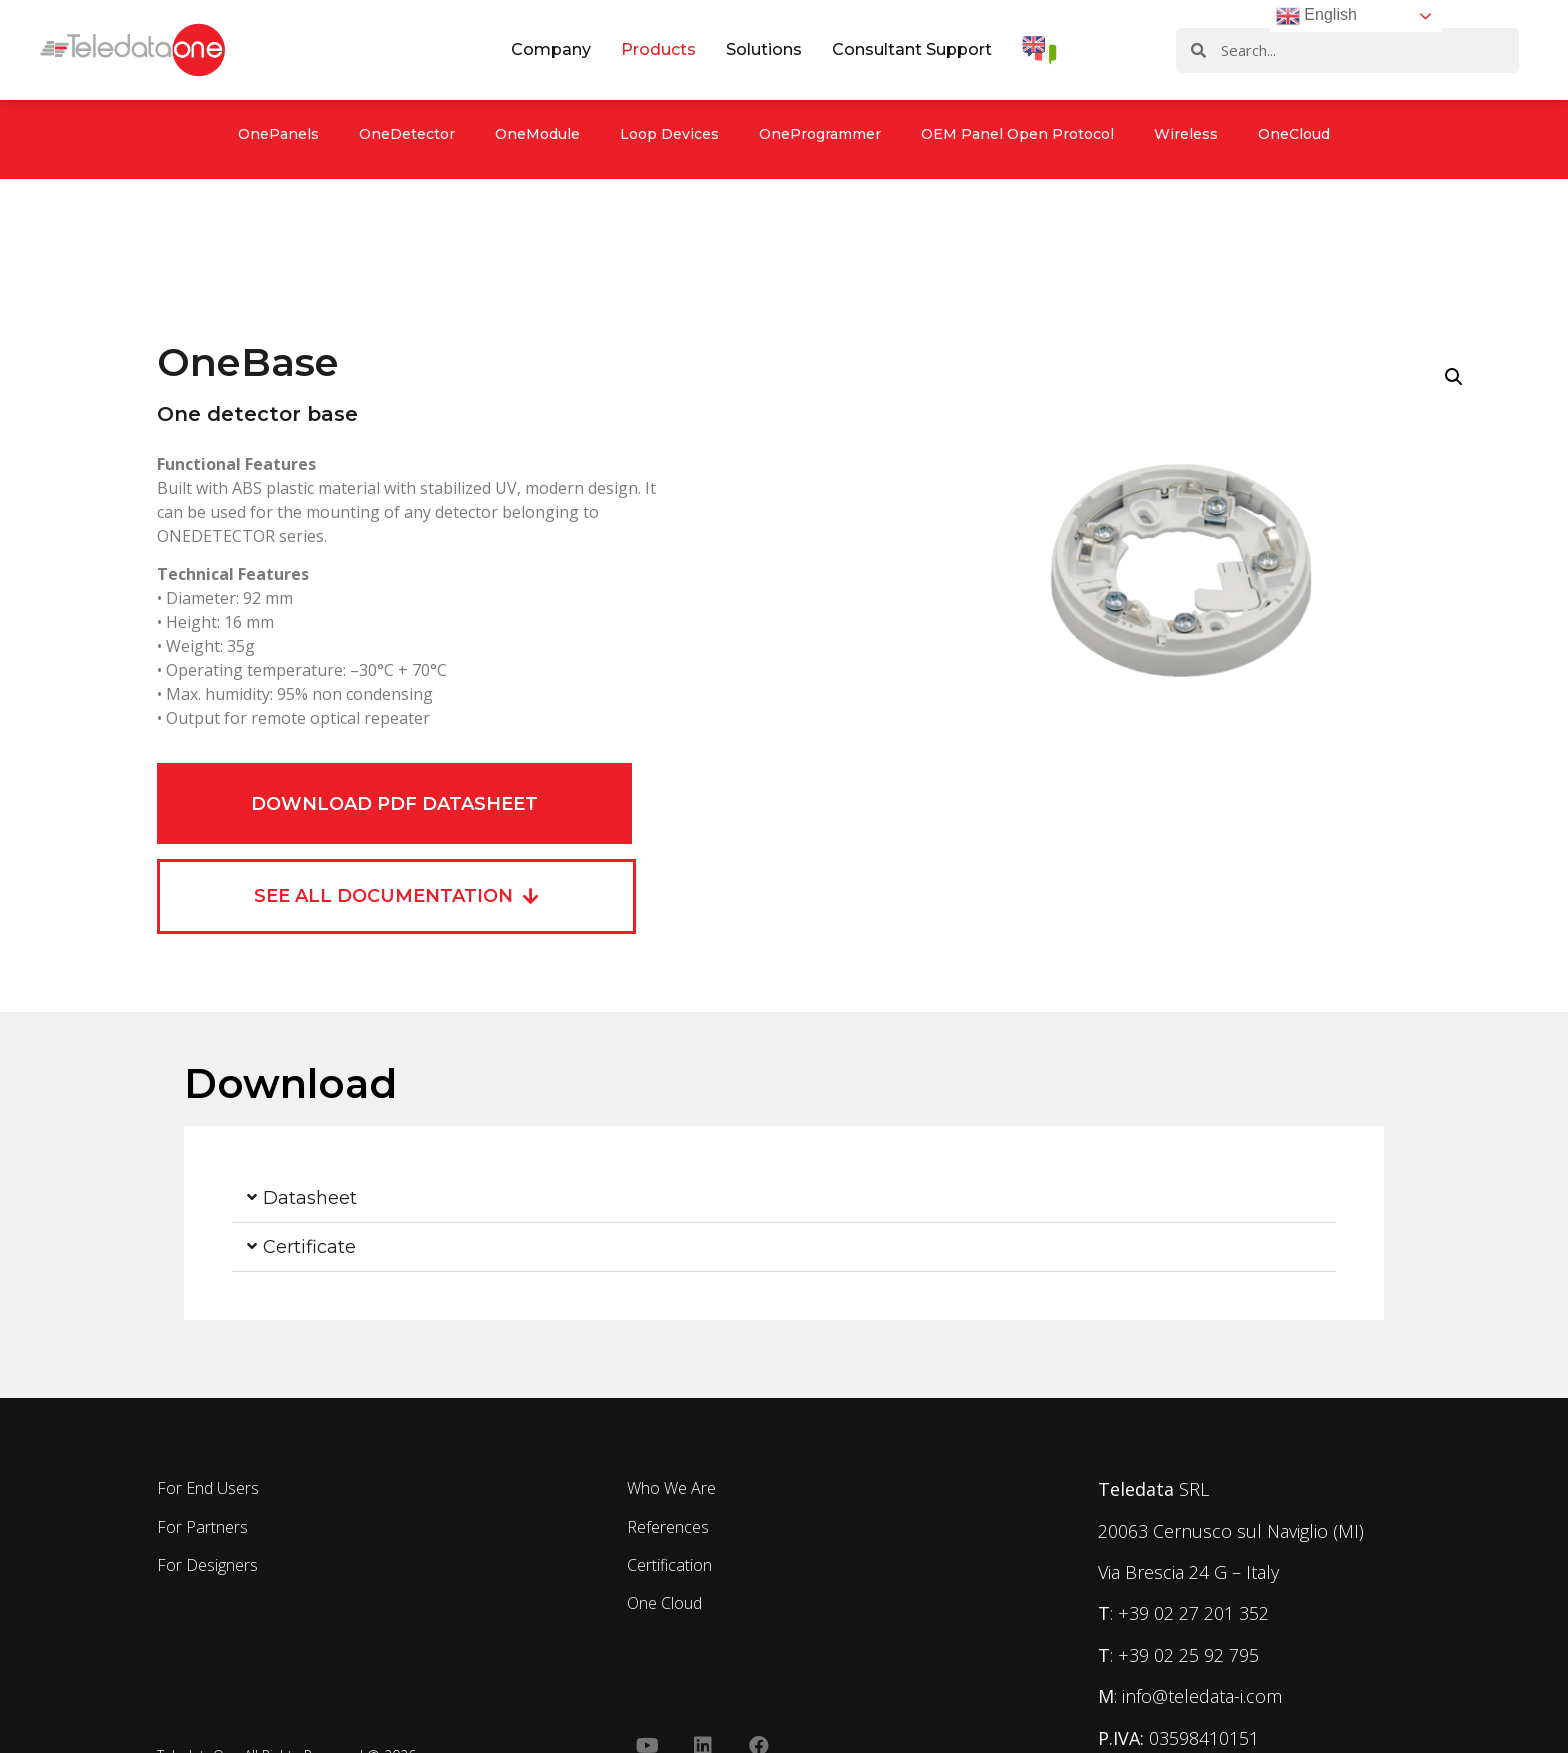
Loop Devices (669, 134)
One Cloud (664, 1603)
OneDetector (407, 134)
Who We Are (671, 1488)
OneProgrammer (820, 134)
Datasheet (310, 1198)
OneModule (537, 134)
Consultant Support (912, 49)
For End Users (208, 1488)
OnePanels (278, 134)
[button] (784, 1198)
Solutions (764, 49)
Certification (669, 1565)
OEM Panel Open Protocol (1017, 134)
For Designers (207, 1565)
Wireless (1186, 134)
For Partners (202, 1527)
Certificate (309, 1247)
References (668, 1527)
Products (658, 49)
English (1316, 16)
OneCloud (1294, 134)
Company (551, 49)
